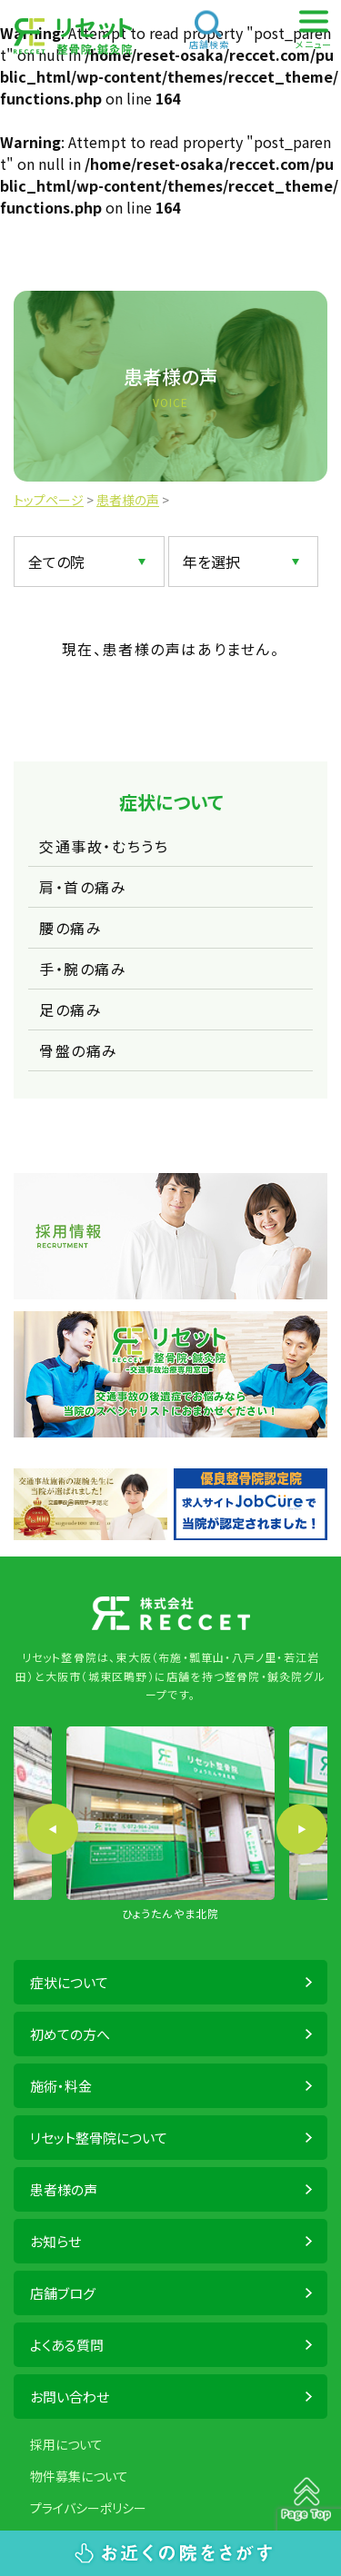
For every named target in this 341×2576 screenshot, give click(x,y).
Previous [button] (52, 1829)
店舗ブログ (62, 2292)
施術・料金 (61, 2085)
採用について (66, 2444)
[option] (170, 1824)
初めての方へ (70, 2034)
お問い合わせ (69, 2396)
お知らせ (55, 2241)
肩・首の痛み (83, 887)
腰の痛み (70, 928)
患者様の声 (63, 2189)
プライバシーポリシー (88, 2508)
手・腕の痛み (83, 969)
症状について (69, 1982)
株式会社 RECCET (73, 36)
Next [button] (301, 1829)
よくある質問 (67, 2344)
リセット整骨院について (98, 2137)
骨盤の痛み (78, 1050)
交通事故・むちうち (103, 846)
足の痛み (70, 1009)
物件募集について (79, 2476)
